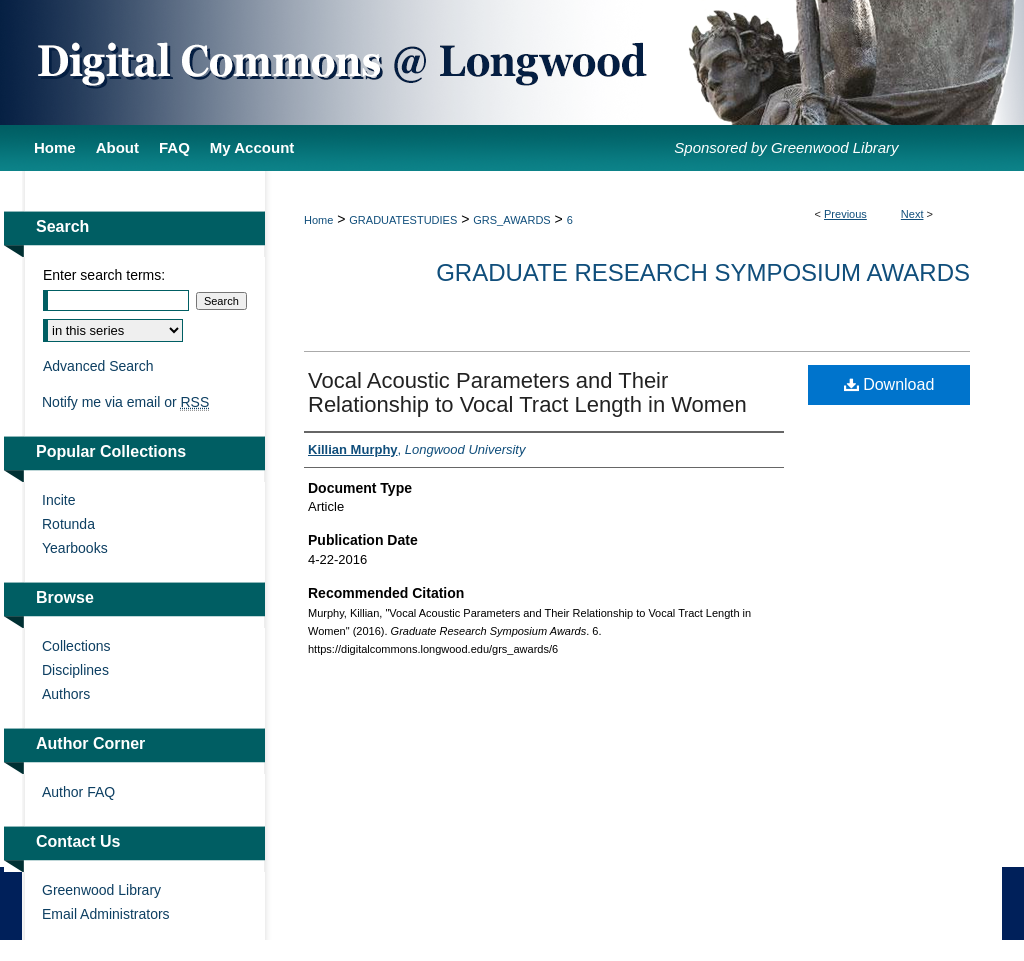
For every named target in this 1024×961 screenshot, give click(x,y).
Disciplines (75, 670)
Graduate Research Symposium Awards (703, 272)
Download (889, 384)
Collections (76, 646)
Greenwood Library (101, 890)
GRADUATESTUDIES (403, 220)
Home (318, 220)
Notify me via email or (125, 402)
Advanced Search (98, 366)
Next (912, 214)
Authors (66, 694)
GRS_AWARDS (511, 220)
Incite (58, 500)
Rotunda (68, 524)
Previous (845, 214)
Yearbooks (75, 548)
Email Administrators (106, 914)
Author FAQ (78, 792)
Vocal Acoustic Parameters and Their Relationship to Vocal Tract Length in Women (527, 392)
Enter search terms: (104, 275)
